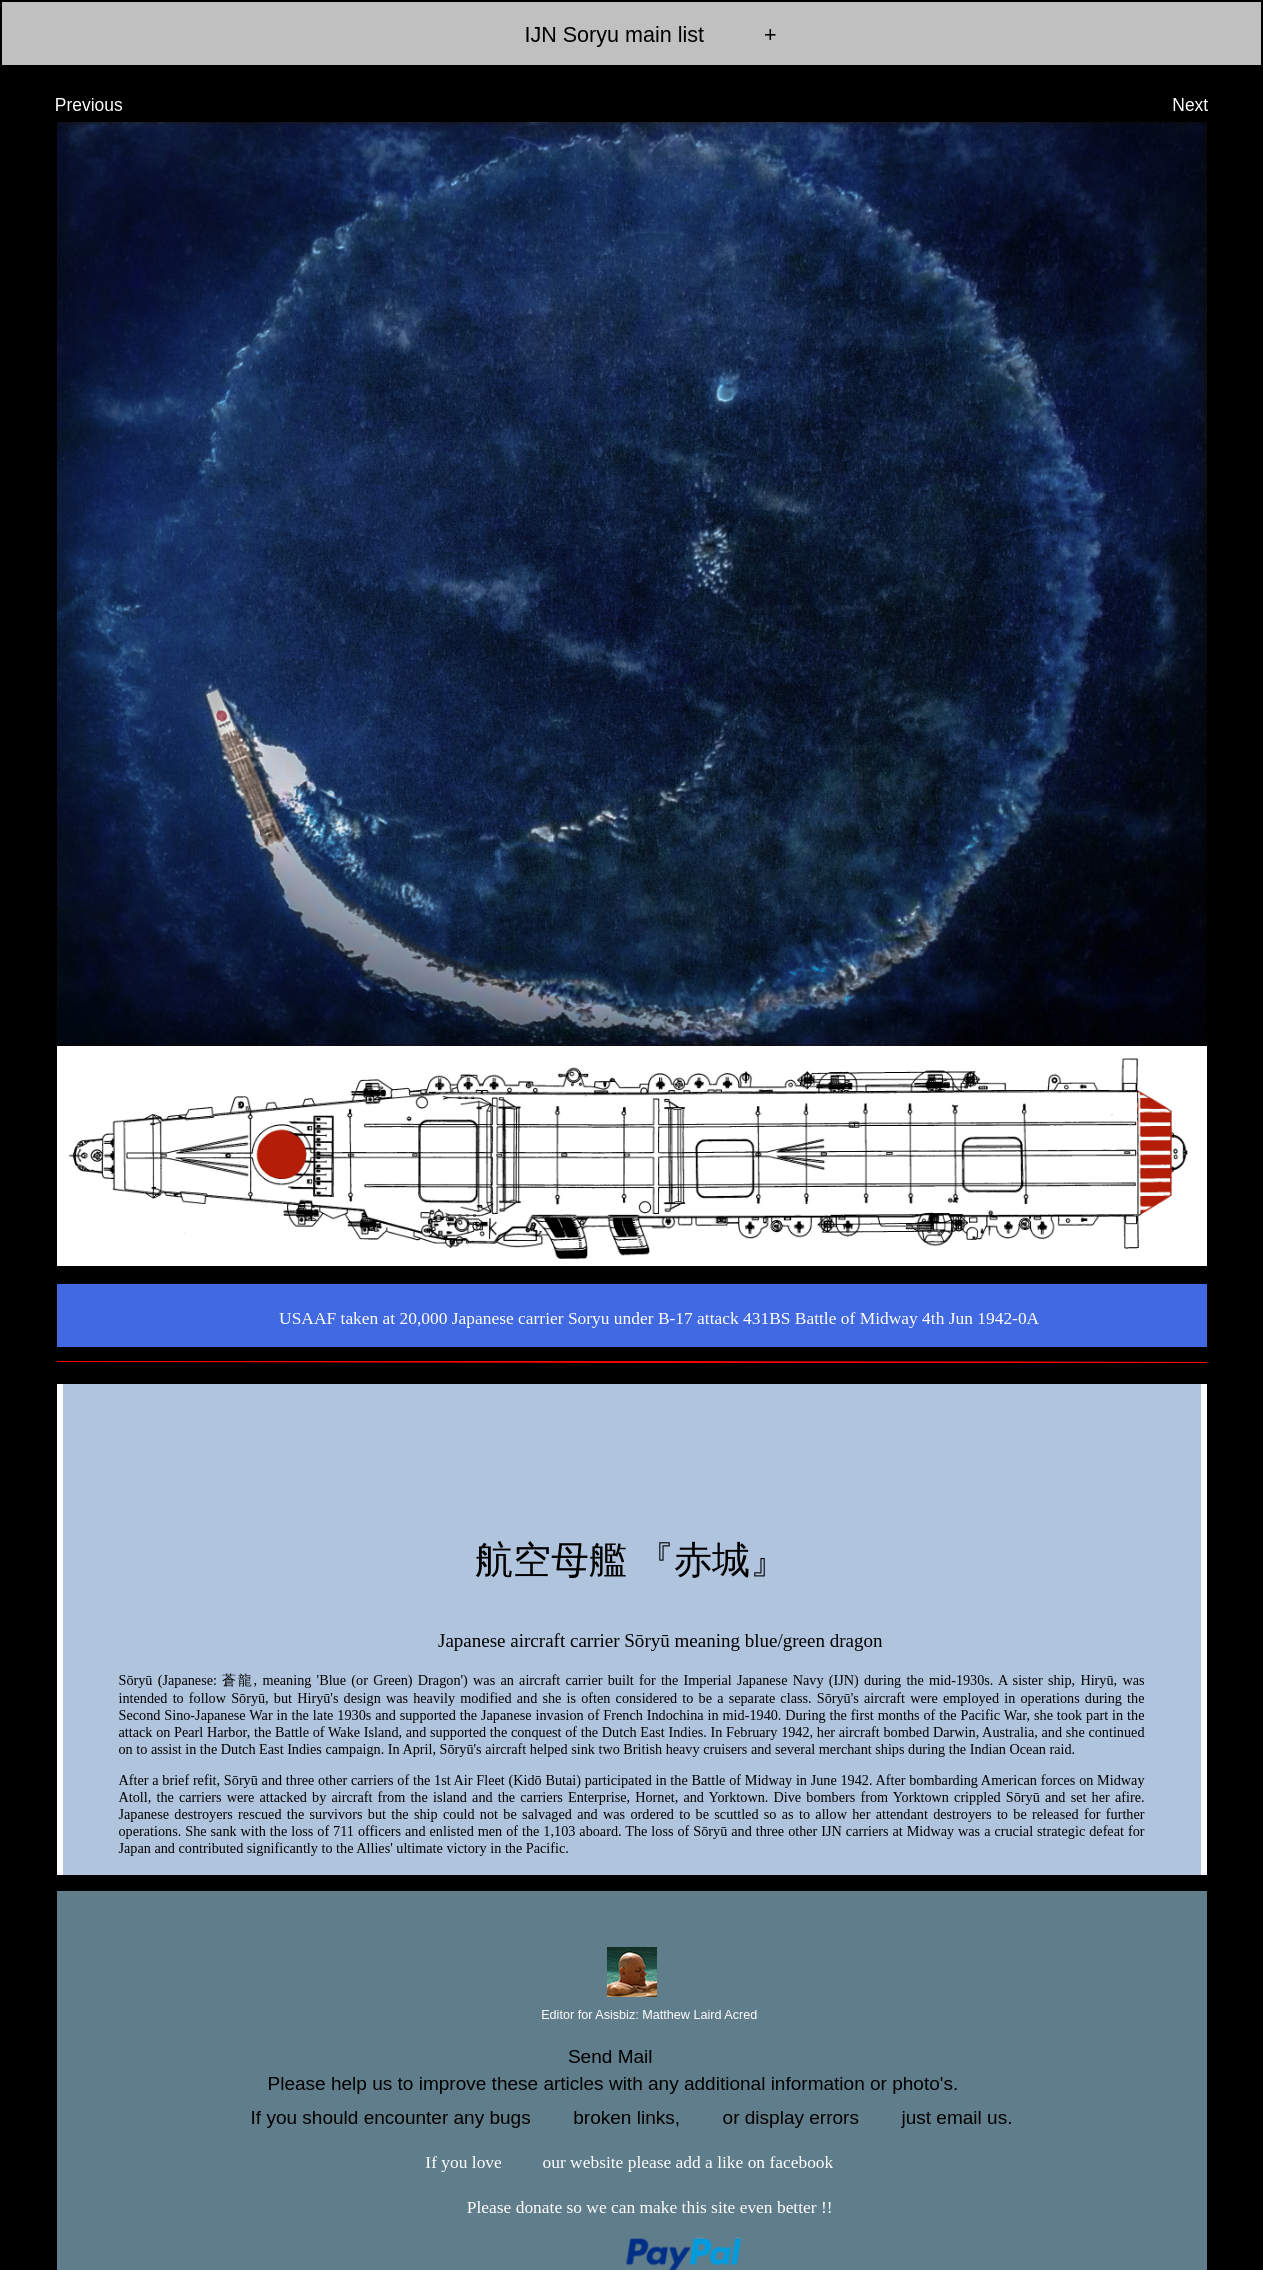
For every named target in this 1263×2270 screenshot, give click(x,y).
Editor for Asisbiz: (632, 2016)
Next (1208, 105)
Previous (70, 105)
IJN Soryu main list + (631, 34)
